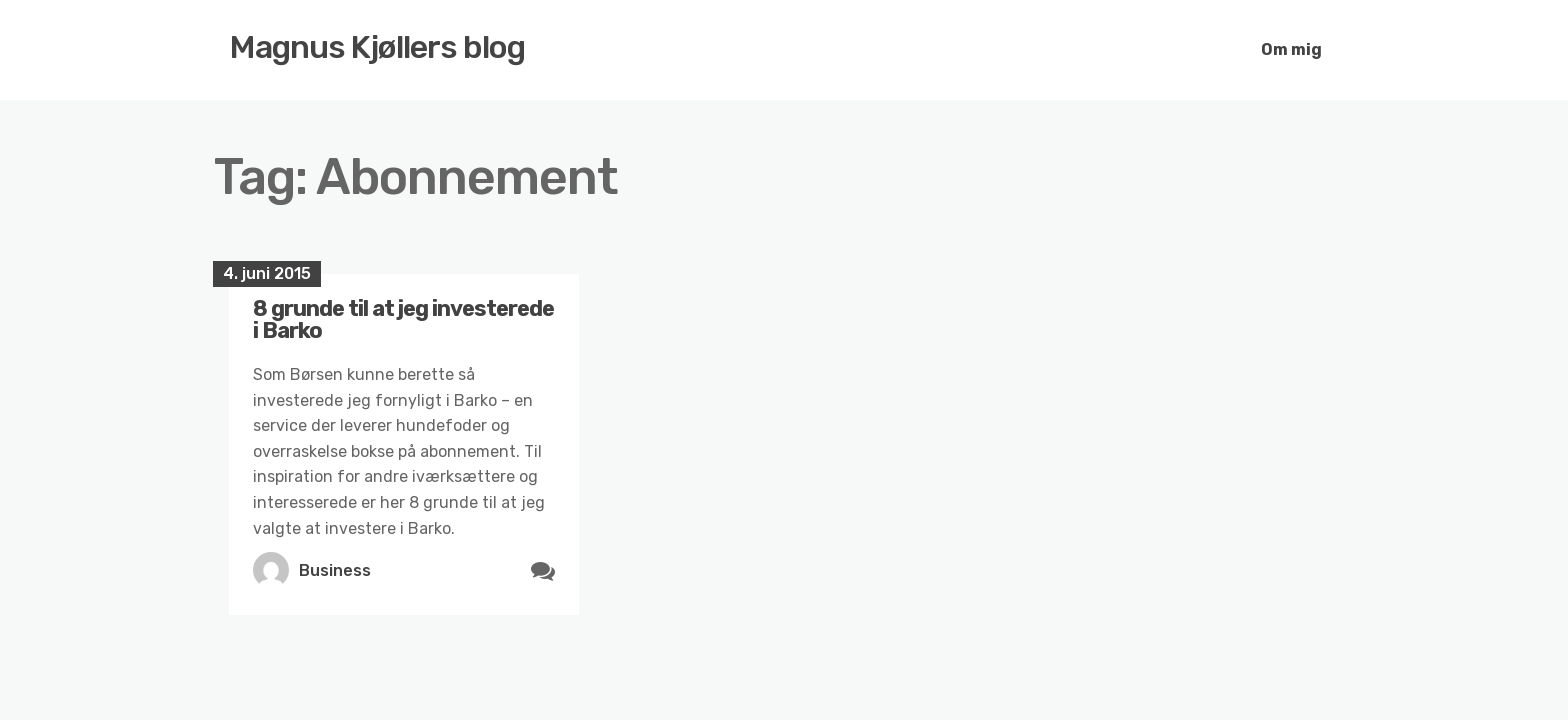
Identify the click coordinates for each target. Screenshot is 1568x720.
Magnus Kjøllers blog (377, 47)
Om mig (1291, 49)
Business (335, 570)
